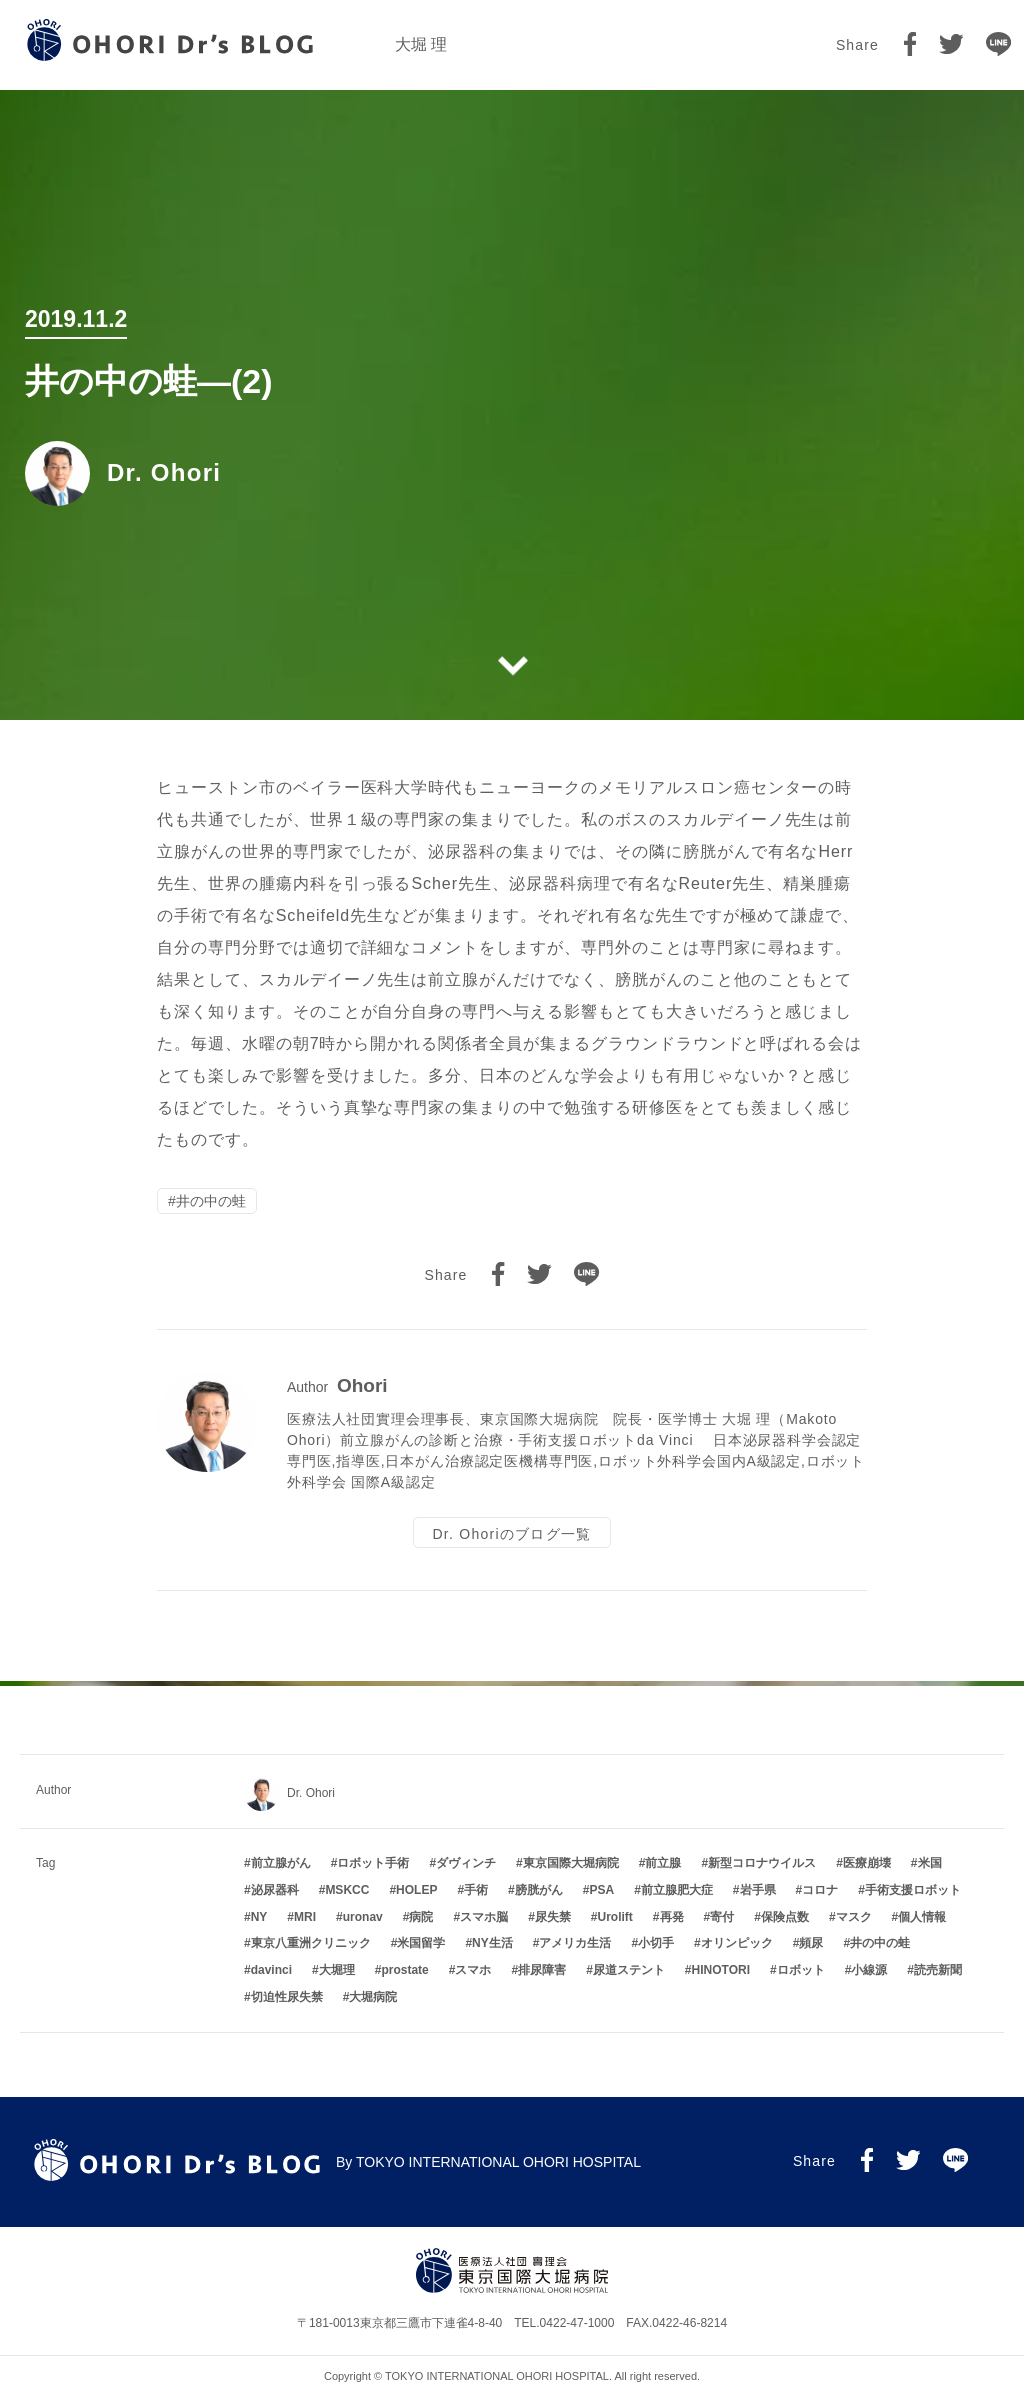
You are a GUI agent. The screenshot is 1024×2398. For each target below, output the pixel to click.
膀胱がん (539, 1890)
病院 (421, 1917)
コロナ (820, 1890)
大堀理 (337, 1970)
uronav (363, 1917)
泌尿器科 (275, 1890)
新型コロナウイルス (762, 1863)
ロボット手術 (373, 1863)
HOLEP (416, 1890)
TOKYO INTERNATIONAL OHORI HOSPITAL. (498, 2376)
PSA (601, 1890)
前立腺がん (281, 1863)
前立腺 (663, 1863)
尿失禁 (553, 1917)
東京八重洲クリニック (311, 1943)
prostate (404, 1970)
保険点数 (785, 1917)
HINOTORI (721, 1970)
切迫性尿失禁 (287, 1997)
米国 (930, 1863)
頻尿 (811, 1943)
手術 (476, 1890)
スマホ (473, 1970)
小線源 (869, 1970)
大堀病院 (373, 1997)
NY (259, 1917)
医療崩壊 (867, 1863)
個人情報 (922, 1917)
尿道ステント (629, 1970)
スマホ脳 (484, 1917)
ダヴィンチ (466, 1863)
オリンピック (737, 1943)
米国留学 (421, 1943)
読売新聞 (938, 1970)
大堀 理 (421, 44)
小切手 (656, 1943)
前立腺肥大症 (677, 1890)
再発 (672, 1917)
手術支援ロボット (913, 1890)
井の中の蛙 (211, 1203)
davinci (271, 1970)
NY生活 (492, 1943)
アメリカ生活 (575, 1943)
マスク (854, 1917)
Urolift (615, 1917)
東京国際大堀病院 (571, 1863)
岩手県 (758, 1890)
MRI (305, 1917)
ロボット (801, 1970)
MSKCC (347, 1890)
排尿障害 (542, 1970)
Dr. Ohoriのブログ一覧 (511, 1538)
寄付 (722, 1917)
